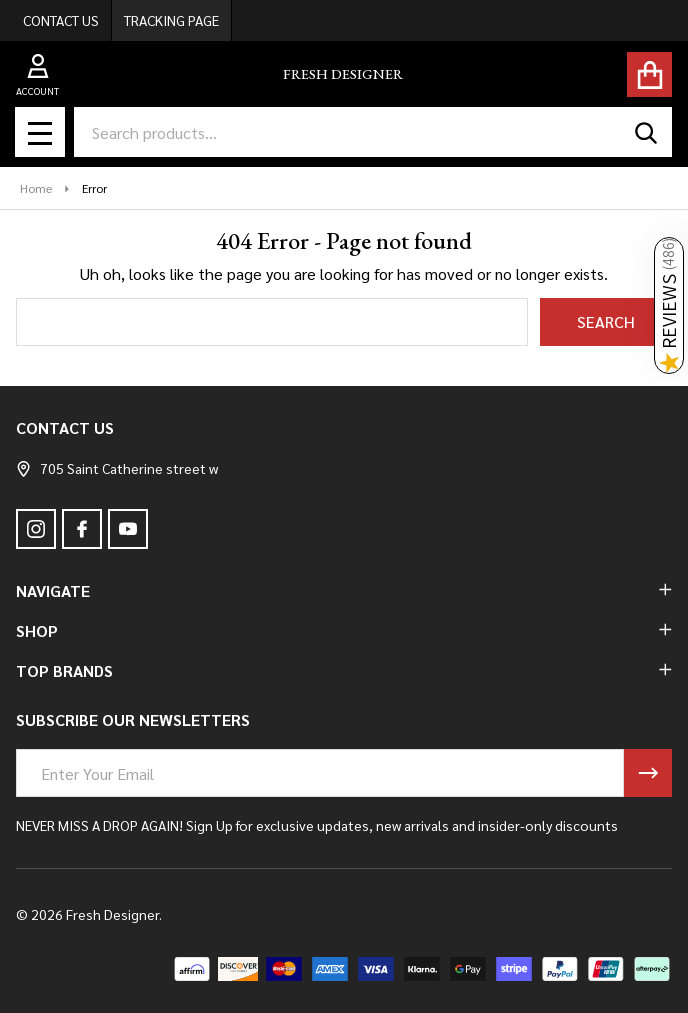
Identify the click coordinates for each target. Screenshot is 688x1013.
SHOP (344, 630)
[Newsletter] (648, 773)
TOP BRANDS (344, 670)
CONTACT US (61, 20)
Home (36, 188)
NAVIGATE (344, 590)
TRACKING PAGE (171, 20)
